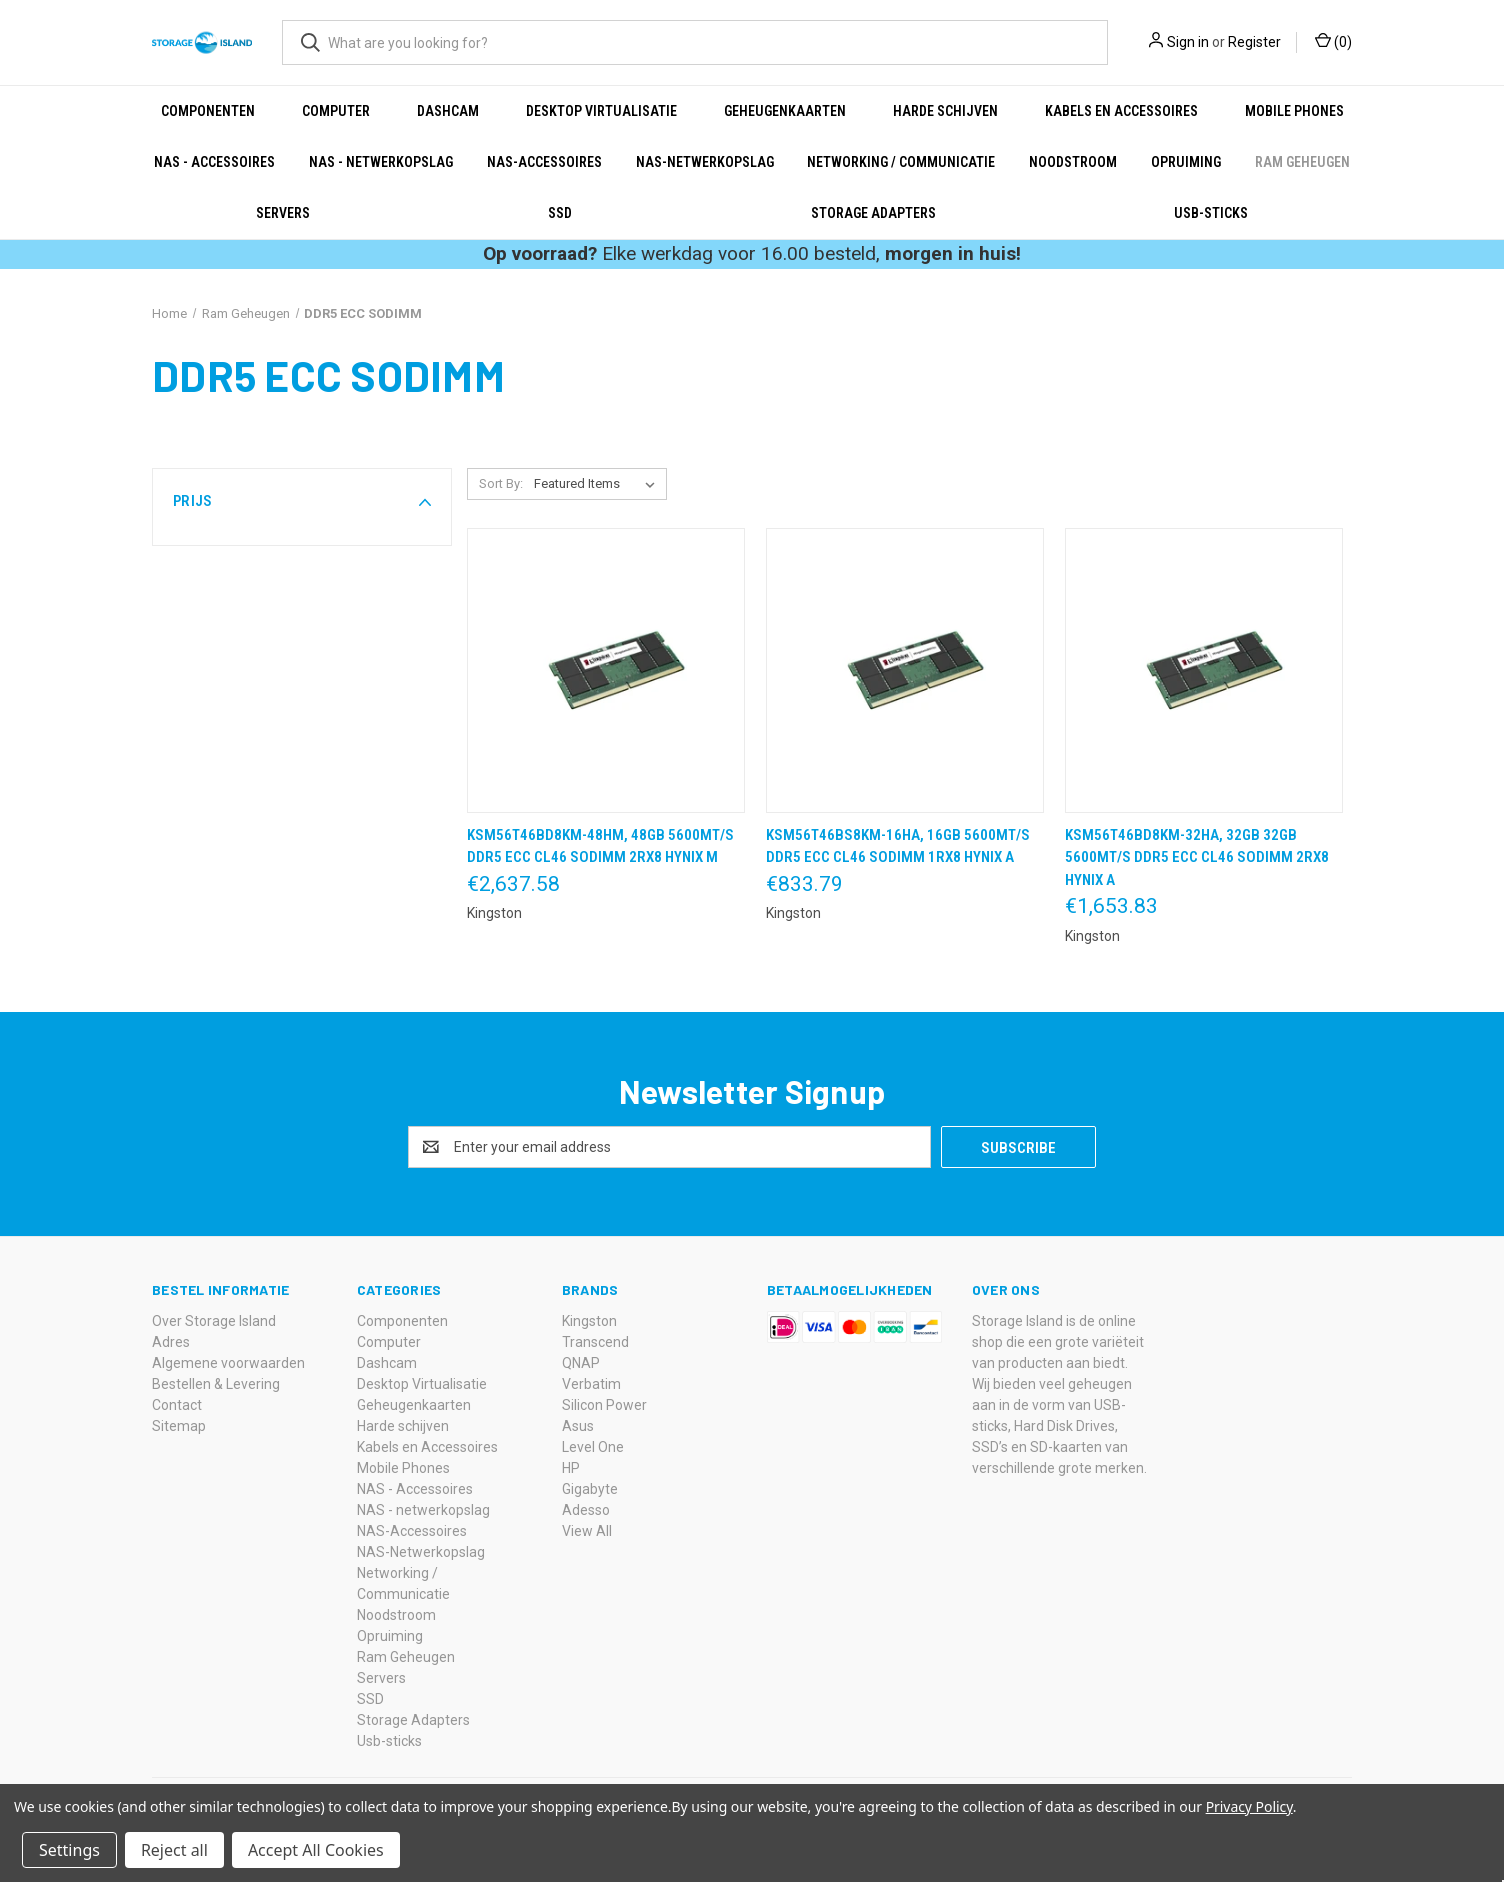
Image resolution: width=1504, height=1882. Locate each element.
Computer (336, 111)
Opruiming (1186, 162)
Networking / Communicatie (901, 162)
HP (571, 1468)
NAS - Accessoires (214, 162)
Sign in (1188, 42)
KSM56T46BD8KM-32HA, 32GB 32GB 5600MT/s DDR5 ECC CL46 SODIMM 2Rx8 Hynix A (1197, 857)
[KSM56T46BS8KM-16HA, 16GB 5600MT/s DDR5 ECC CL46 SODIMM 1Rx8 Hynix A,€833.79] (905, 670)
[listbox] (598, 484)
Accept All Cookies (316, 1850)
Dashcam (448, 111)
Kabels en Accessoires (1121, 111)
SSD (560, 213)
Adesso (586, 1510)
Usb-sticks (1211, 213)
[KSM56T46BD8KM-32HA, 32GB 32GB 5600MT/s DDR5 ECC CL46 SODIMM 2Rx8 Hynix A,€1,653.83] (1204, 670)
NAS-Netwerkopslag (705, 162)
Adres (171, 1342)
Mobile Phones (1294, 111)
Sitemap (179, 1426)
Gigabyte (590, 1489)
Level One (593, 1447)
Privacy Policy (1249, 1806)
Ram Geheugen (1302, 162)
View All (587, 1531)
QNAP (581, 1363)
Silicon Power (604, 1405)
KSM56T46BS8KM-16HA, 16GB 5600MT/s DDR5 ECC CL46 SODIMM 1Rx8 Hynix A (898, 846)
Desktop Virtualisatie (601, 111)
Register (1254, 42)
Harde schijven (945, 111)
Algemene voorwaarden (228, 1363)
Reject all (174, 1850)
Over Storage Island (214, 1321)
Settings (69, 1850)
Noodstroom (1073, 162)
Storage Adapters (873, 213)
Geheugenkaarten (785, 111)
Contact (177, 1405)
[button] (302, 501)
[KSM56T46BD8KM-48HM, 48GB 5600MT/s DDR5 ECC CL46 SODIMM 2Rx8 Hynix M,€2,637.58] (606, 670)
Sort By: (501, 483)
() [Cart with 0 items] (1333, 41)
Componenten (208, 111)
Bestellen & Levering (216, 1384)
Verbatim (591, 1384)
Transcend (595, 1342)
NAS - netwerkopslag (381, 162)
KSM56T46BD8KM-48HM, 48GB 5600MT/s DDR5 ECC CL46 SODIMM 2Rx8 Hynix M (600, 846)
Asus (578, 1426)
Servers (283, 213)
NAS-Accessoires (544, 162)
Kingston (589, 1321)
